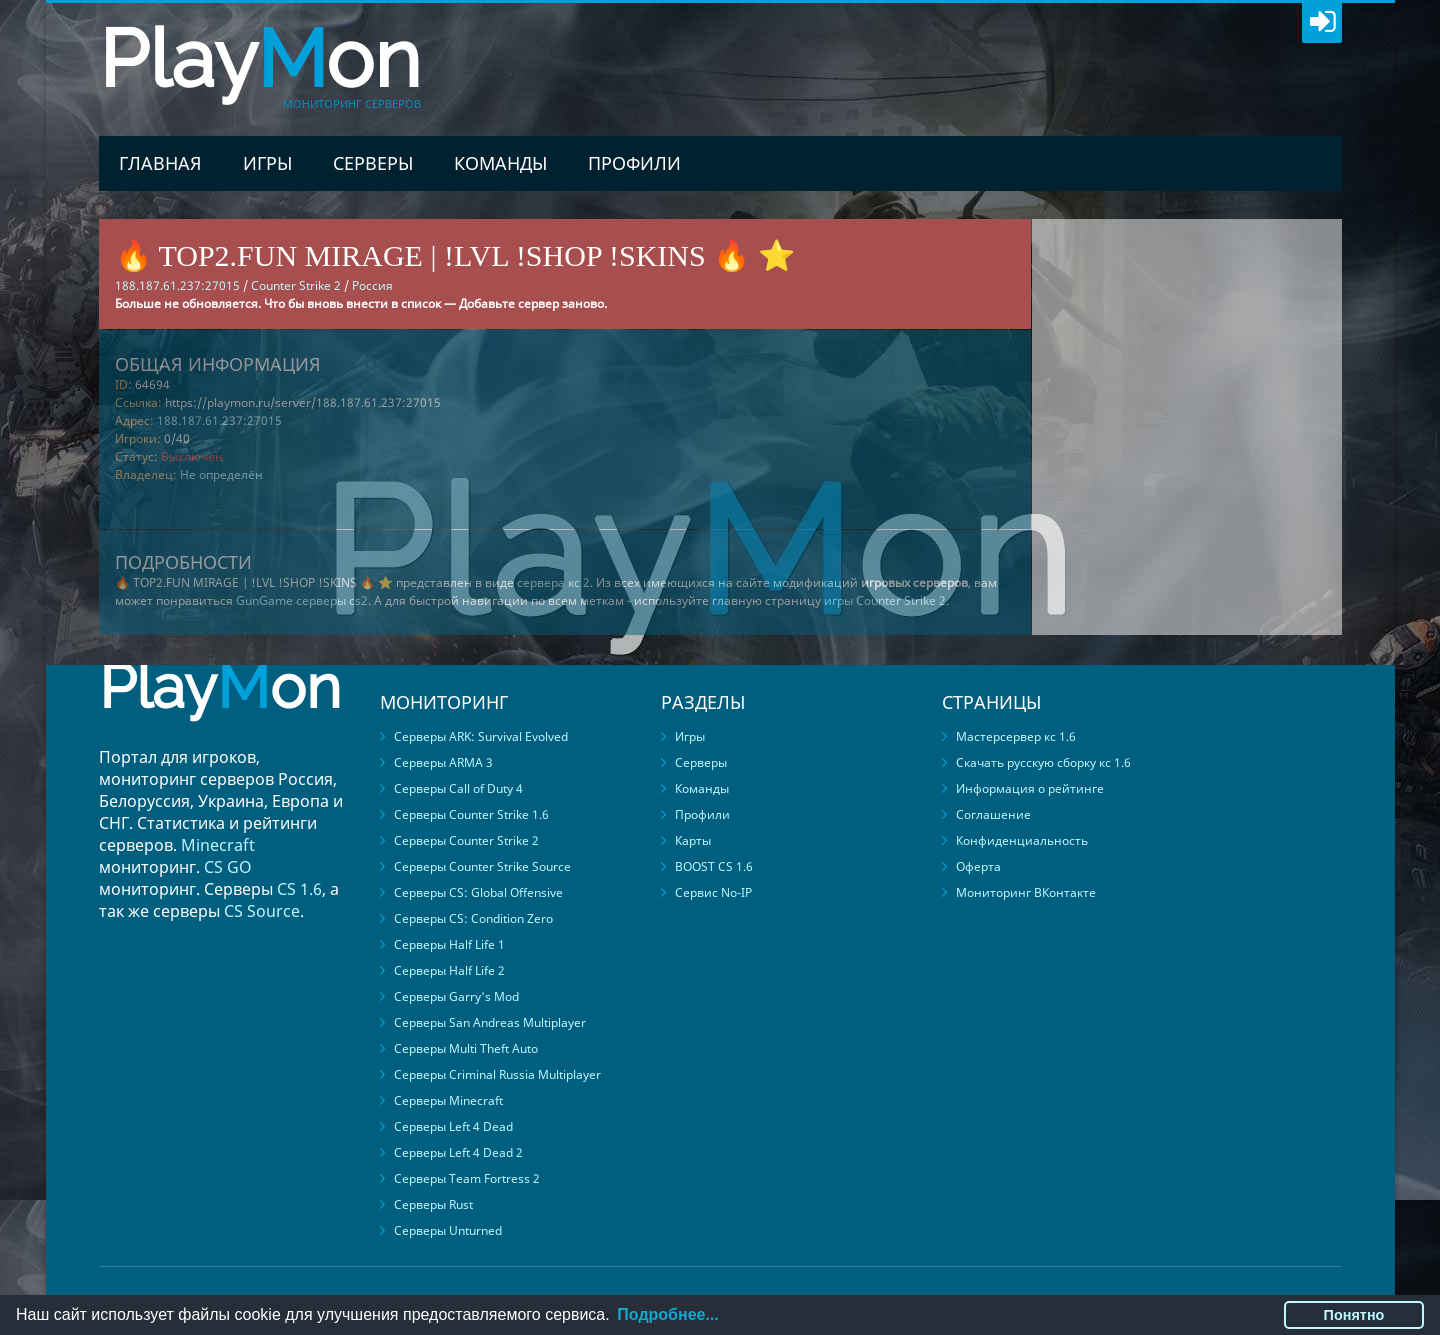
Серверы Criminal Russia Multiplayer (497, 1074)
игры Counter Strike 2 (885, 600)
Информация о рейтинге (1030, 788)
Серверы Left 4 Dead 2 (458, 1152)
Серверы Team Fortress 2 (467, 1178)
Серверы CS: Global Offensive (478, 892)
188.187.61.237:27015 (219, 420)
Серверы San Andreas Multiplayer (490, 1022)
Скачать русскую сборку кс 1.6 (1043, 762)
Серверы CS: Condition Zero (473, 918)
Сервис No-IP (713, 892)
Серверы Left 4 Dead (453, 1126)
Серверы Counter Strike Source (482, 866)
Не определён (221, 474)
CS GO (228, 867)
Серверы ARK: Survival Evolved (481, 736)
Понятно (1354, 1315)
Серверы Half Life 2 (449, 970)
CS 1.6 (299, 889)
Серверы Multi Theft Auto (466, 1048)
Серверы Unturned (448, 1230)
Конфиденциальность (1022, 840)
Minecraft (218, 845)
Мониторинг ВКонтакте (1026, 892)
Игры (267, 163)
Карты (693, 840)
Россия (372, 285)
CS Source (262, 911)
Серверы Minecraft (448, 1100)
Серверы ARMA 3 (443, 762)
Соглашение (993, 814)
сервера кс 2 (553, 582)
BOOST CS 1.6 (714, 866)
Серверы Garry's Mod (456, 996)
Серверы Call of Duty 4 (458, 788)
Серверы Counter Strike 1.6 (471, 814)
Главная (160, 163)
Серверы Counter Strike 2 (466, 840)
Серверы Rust (433, 1204)
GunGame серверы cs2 (302, 600)
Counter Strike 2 (296, 285)
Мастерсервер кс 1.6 (1016, 736)
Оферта (978, 866)
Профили (634, 163)
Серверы (373, 163)
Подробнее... (667, 1314)
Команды (500, 163)
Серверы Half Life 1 (449, 944)
